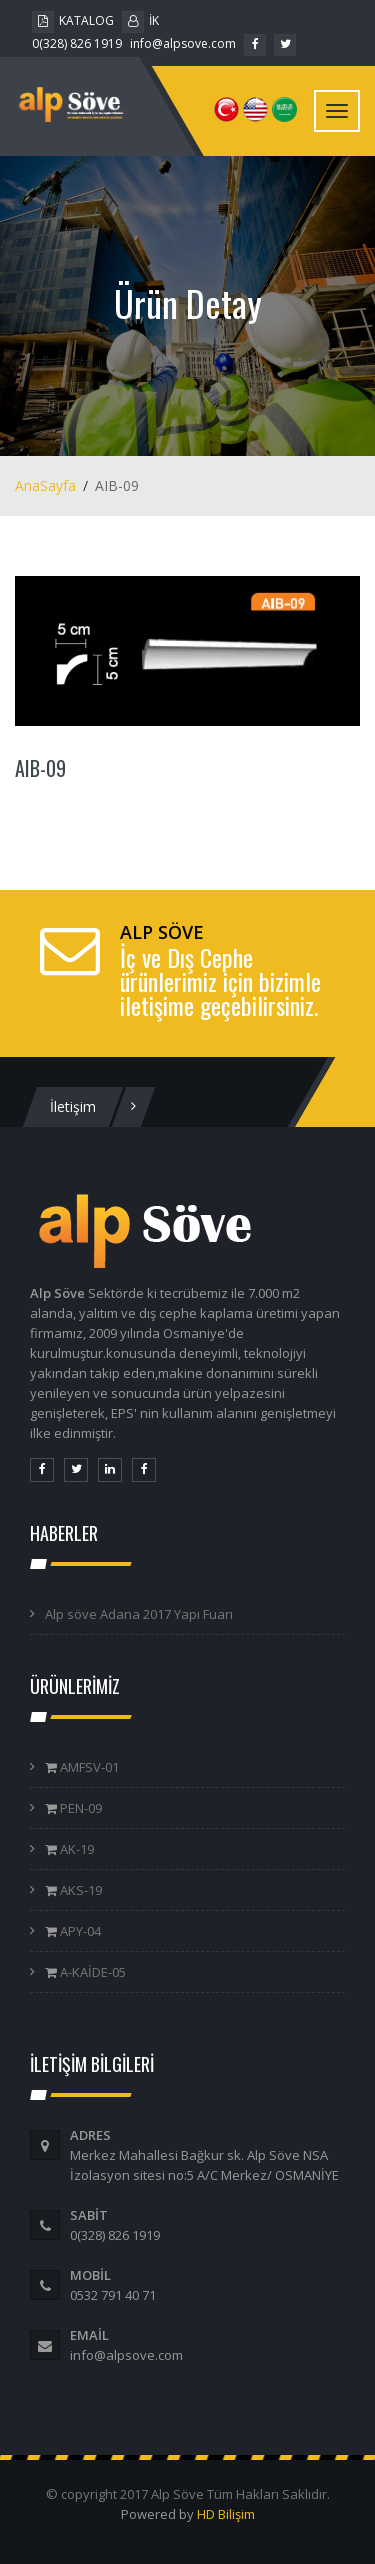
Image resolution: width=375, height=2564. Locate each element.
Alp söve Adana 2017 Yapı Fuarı (139, 1614)
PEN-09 (79, 1808)
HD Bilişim (226, 2514)
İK (140, 20)
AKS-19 (79, 1890)
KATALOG (73, 20)
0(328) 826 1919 (77, 43)
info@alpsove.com (183, 43)
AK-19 (75, 1849)
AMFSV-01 (88, 1767)
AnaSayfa (45, 485)
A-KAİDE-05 (91, 1972)
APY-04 (79, 1931)
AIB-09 (40, 768)
